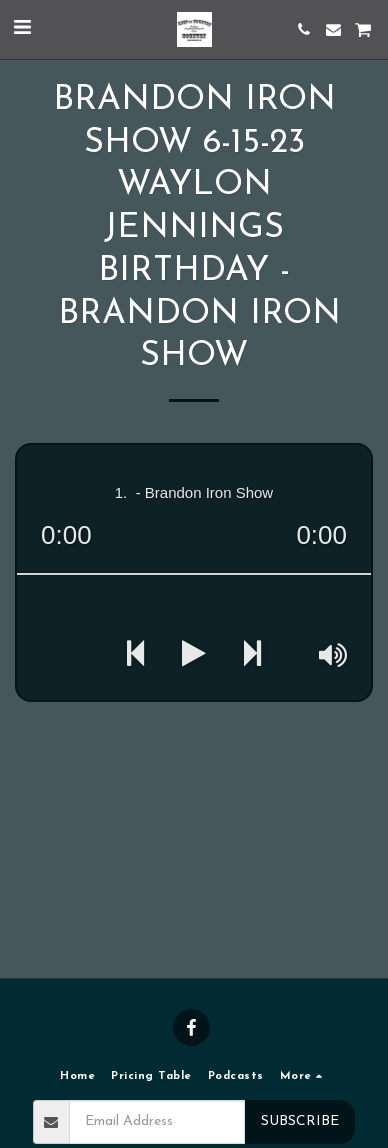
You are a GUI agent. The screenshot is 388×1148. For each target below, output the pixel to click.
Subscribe (300, 1121)
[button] (22, 29)
